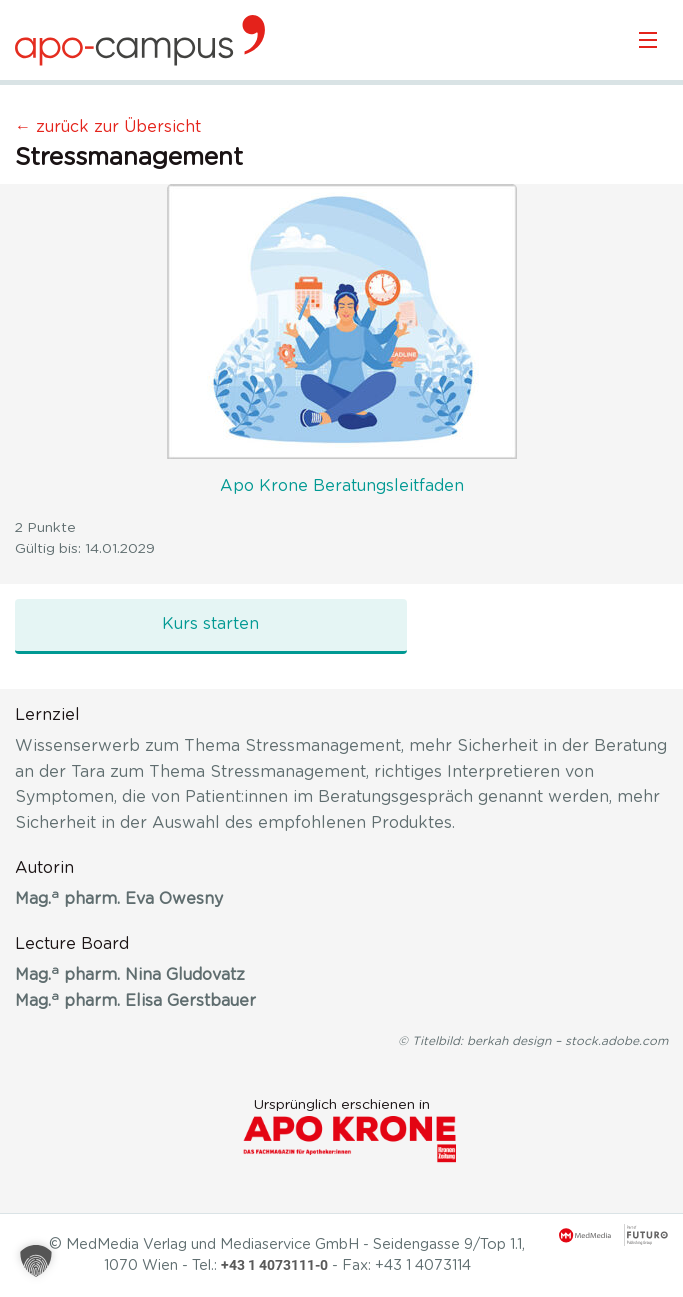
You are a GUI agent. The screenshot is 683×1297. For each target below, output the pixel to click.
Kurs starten (210, 624)
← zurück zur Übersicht (108, 127)
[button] (36, 1261)
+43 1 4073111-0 (274, 1265)
